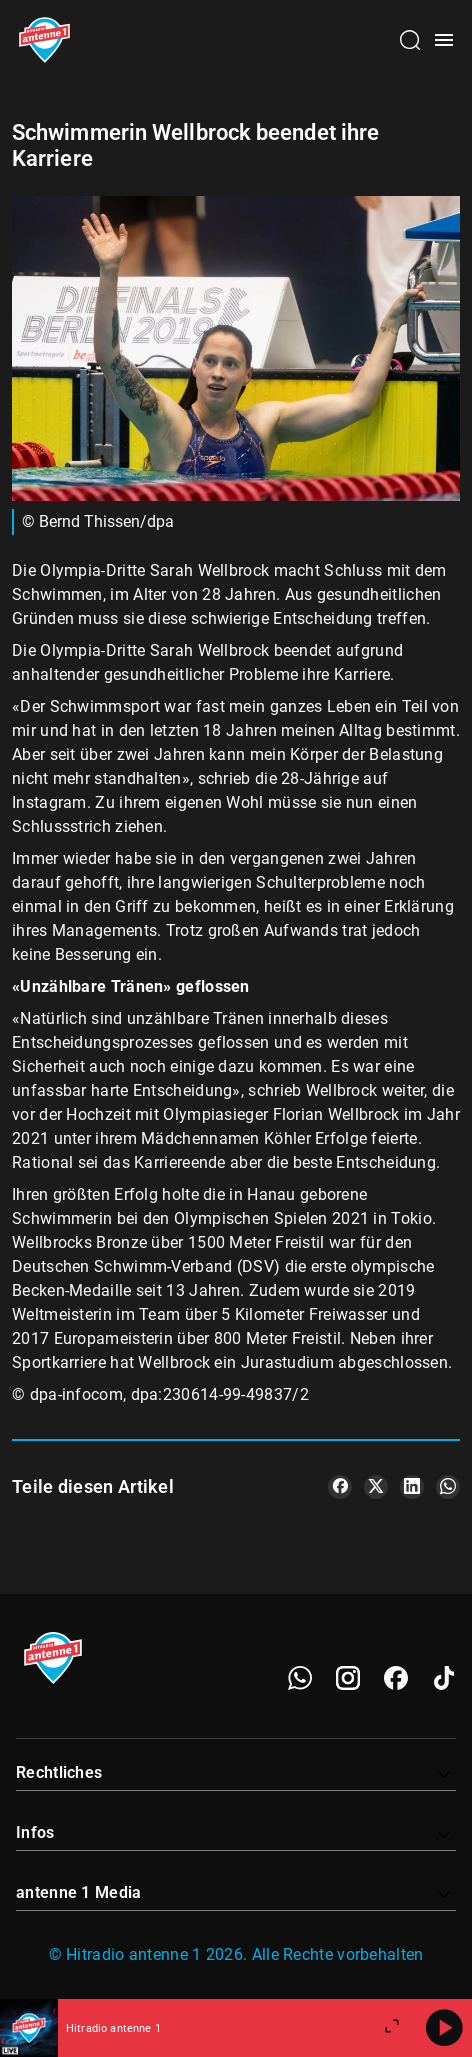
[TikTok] (444, 1678)
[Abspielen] (444, 2028)
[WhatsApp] (300, 1678)
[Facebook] (396, 1678)
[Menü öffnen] (444, 40)
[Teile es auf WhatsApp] (448, 1487)
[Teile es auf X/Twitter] (376, 1487)
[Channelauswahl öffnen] (410, 40)
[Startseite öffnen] (44, 40)
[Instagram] (348, 1678)
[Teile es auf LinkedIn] (412, 1487)
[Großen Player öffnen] (392, 2028)
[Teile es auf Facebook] (340, 1487)
